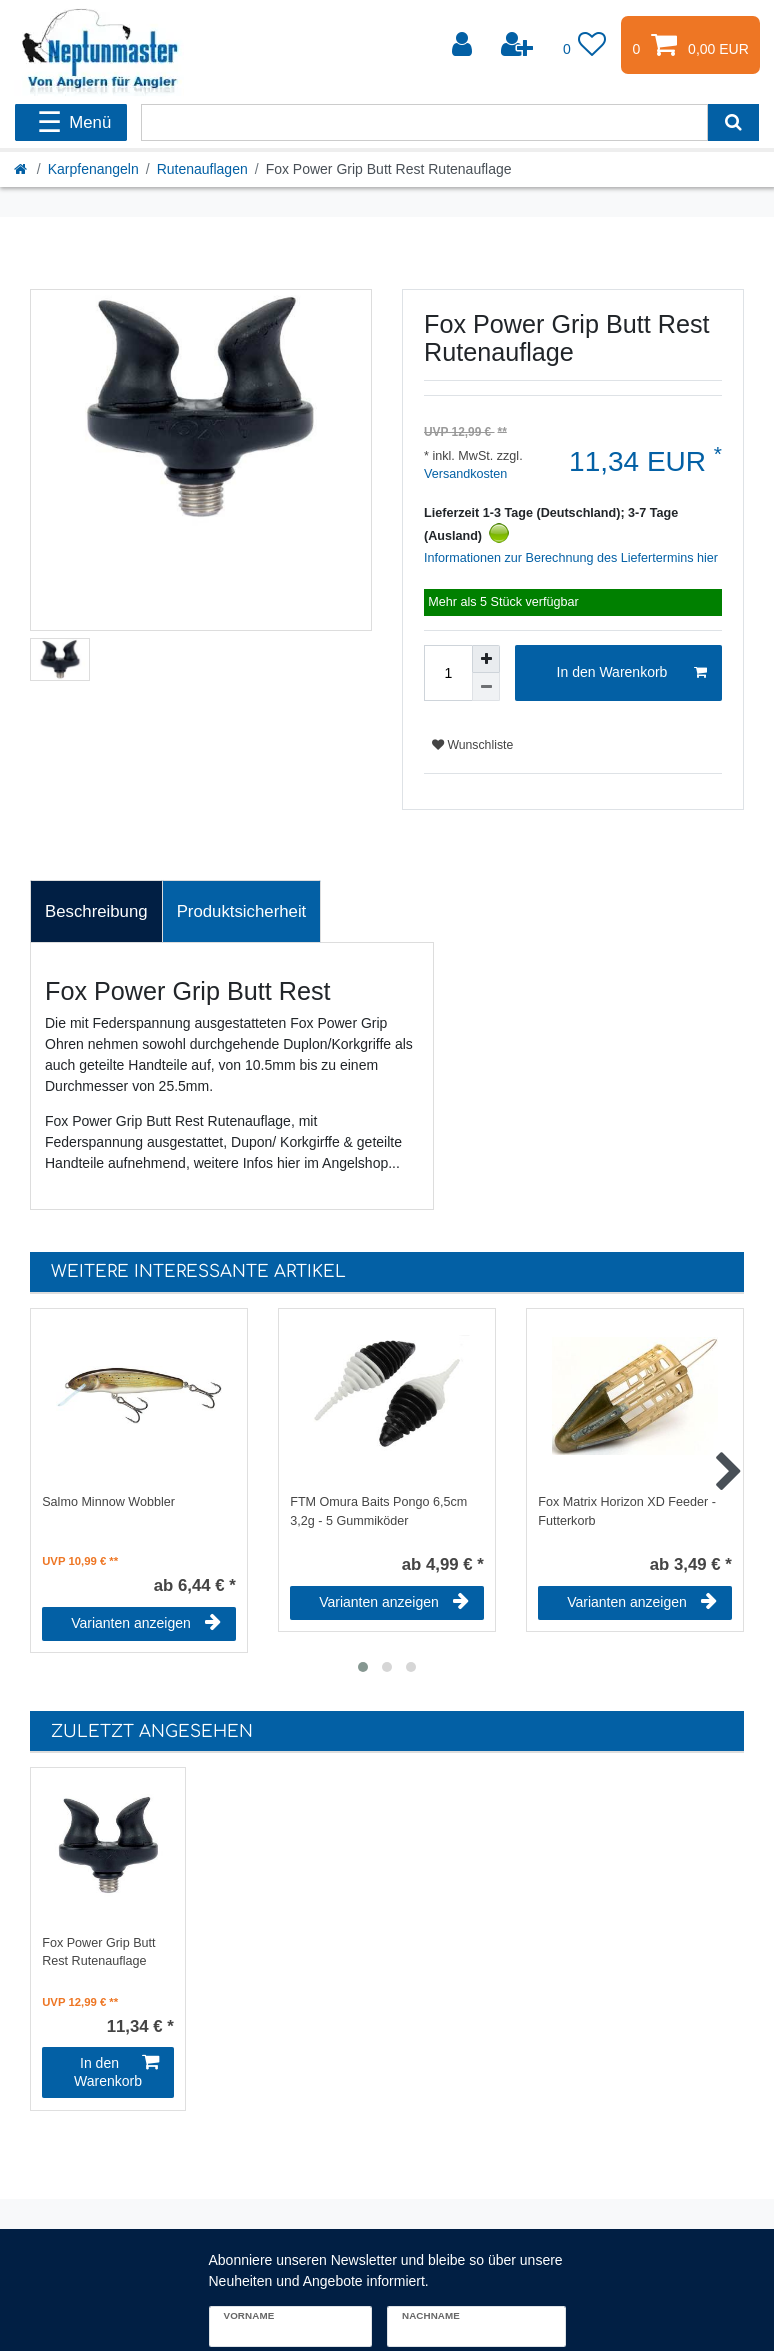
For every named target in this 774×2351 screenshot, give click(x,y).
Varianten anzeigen (146, 1623)
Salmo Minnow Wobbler (108, 1502)
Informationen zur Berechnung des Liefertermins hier (571, 558)
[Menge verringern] (486, 687)
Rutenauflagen (202, 169)
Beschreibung (96, 911)
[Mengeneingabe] (448, 673)
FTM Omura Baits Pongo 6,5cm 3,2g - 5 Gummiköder (378, 1511)
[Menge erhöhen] (486, 659)
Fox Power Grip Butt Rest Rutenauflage (98, 1952)
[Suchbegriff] (424, 122)
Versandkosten (465, 474)
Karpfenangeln (93, 169)
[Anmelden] (464, 45)
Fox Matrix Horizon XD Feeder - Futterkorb (627, 1511)
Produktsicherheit (242, 911)
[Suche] (733, 122)
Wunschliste (472, 745)
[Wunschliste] (585, 45)
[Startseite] (22, 169)
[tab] (96, 912)
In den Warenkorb (632, 673)
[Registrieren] (519, 45)
